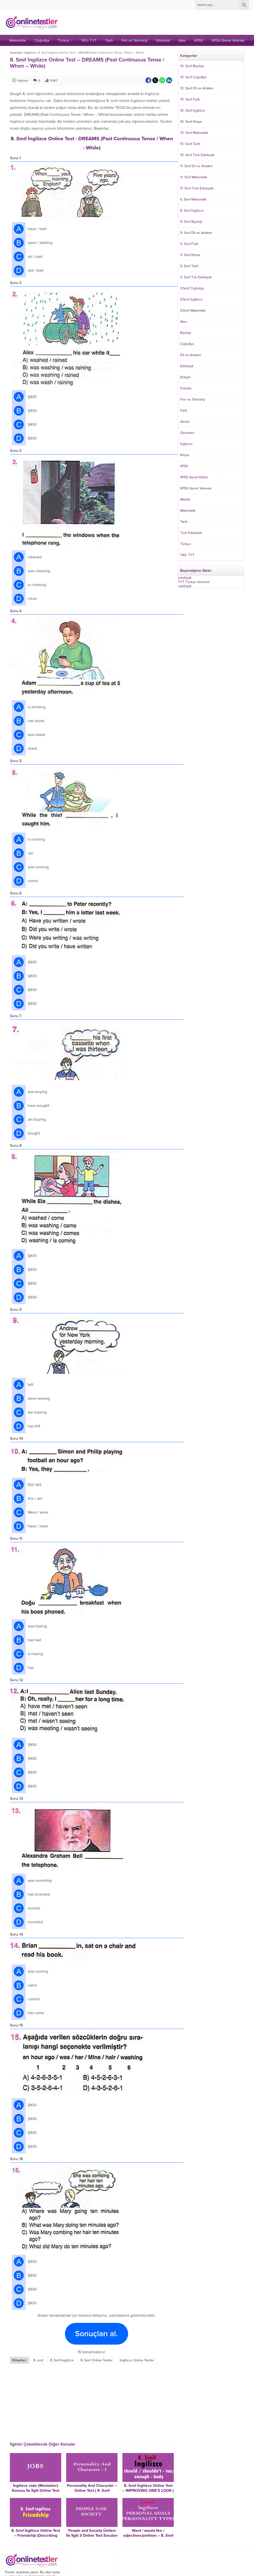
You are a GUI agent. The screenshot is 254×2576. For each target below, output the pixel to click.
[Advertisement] (51, 2400)
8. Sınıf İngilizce (62, 2360)
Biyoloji (185, 333)
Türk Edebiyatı (191, 533)
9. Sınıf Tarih (189, 266)
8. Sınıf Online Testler (96, 2360)
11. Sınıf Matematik (193, 177)
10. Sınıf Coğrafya (193, 77)
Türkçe (185, 544)
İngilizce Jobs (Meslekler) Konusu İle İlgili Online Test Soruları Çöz (35, 2490)
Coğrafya (187, 344)
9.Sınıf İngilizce (191, 299)
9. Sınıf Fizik (189, 244)
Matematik (187, 510)
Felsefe (186, 388)
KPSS (184, 466)
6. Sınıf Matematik (193, 199)
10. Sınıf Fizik (190, 99)
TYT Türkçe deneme (194, 582)
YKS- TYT (187, 555)
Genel (184, 422)
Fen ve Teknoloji (192, 399)
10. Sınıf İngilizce (192, 110)
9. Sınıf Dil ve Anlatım (196, 233)
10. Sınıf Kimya (191, 122)
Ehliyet (185, 377)
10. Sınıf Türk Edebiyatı (197, 155)
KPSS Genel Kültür (194, 477)
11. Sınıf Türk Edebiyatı (197, 188)
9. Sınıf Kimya (190, 255)
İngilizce (30, 52)
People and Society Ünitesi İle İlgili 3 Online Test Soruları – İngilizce (91, 2535)
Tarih (184, 522)
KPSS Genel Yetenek (196, 488)
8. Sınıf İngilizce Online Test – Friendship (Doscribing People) (35, 2535)
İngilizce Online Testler (137, 2360)
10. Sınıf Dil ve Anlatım (197, 88)
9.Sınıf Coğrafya (192, 288)
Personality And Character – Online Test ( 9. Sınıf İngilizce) (92, 2490)
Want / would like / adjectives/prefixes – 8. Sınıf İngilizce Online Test (148, 2535)
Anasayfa (16, 52)
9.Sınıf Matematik (193, 310)
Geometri (187, 433)
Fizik (183, 410)
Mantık (185, 499)
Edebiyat (186, 366)
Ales (183, 322)
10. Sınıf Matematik (194, 133)
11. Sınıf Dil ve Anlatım (196, 166)
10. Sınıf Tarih (190, 144)
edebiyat (184, 578)
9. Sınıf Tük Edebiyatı (196, 277)
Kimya (184, 455)
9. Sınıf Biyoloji (191, 222)
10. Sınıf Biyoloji (192, 66)
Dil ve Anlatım (190, 355)
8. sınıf (38, 2360)
